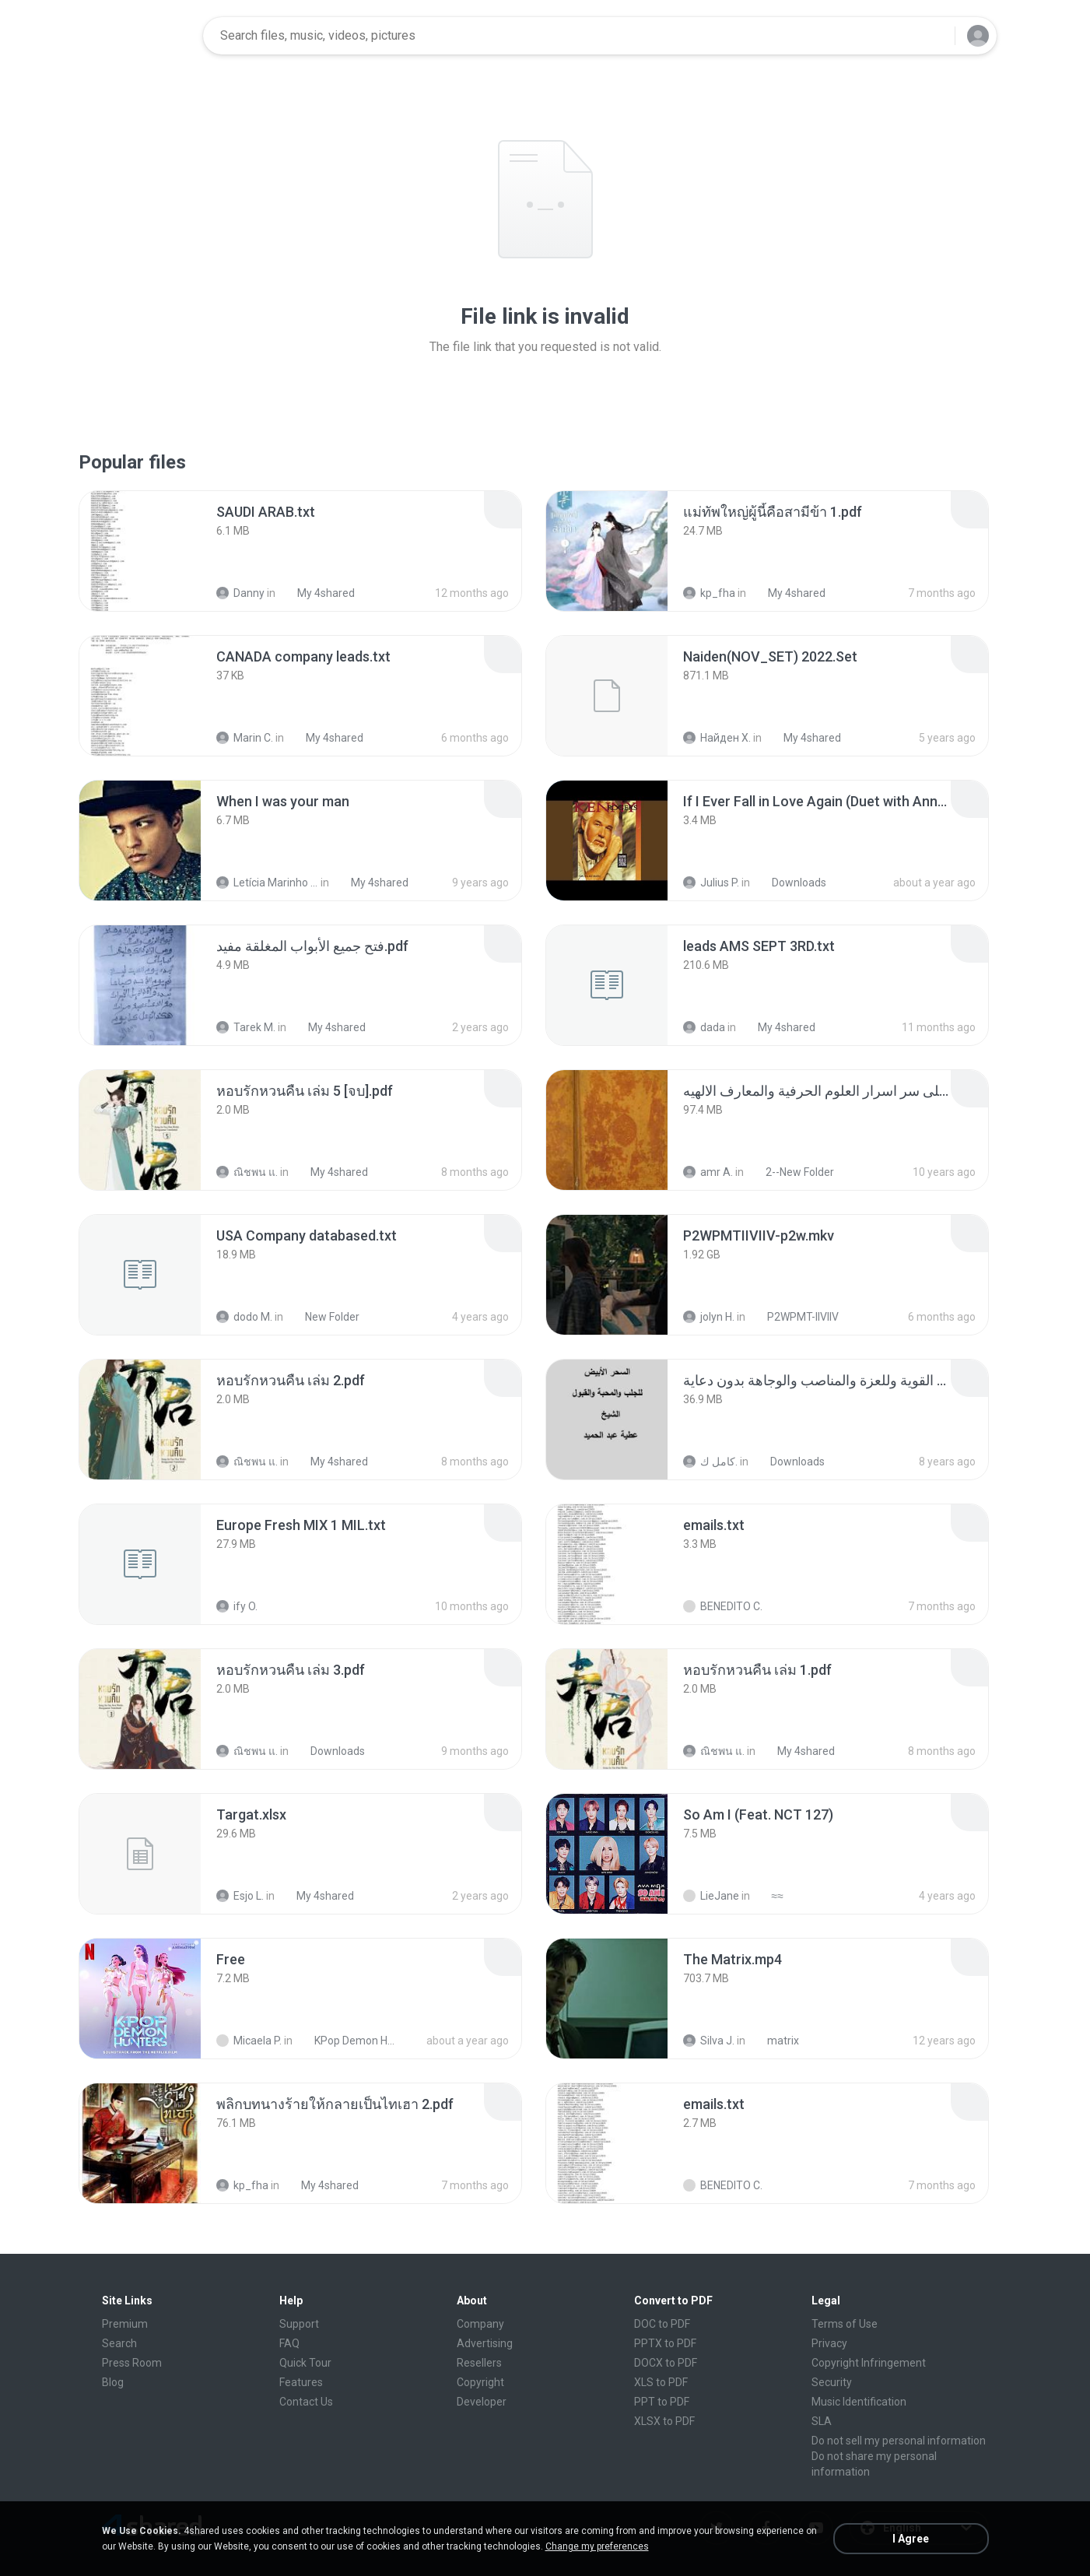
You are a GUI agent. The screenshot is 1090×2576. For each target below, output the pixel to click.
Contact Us (306, 2401)
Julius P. (711, 882)
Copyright (480, 2382)
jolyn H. (708, 1317)
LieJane (711, 1896)
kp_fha (709, 593)
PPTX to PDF (665, 2343)
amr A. (708, 1172)
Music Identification (858, 2401)
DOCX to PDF (665, 2363)
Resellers (479, 2363)
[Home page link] (141, 36)
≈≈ (769, 1896)
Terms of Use (844, 2324)
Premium (125, 2324)
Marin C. (244, 738)
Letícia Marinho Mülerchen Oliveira (267, 882)
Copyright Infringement (868, 2363)
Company (480, 2324)
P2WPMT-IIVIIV (794, 1317)
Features (301, 2382)
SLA (821, 2421)
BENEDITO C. (722, 1606)
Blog (113, 2382)
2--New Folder (791, 1172)
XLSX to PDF (664, 2421)
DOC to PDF (662, 2324)
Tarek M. (245, 1027)
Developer (481, 2401)
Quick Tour (305, 2363)
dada (704, 1027)
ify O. (237, 1606)
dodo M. (244, 1317)
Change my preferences (597, 2546)
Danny (240, 593)
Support (299, 2324)
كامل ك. (710, 1461)
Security (831, 2382)
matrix (774, 2040)
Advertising (485, 2343)
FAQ (289, 2343)
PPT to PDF (661, 2401)
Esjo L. (240, 1896)
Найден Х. (717, 738)
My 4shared (317, 593)
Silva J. (708, 2040)
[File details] (140, 551)
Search (119, 2343)
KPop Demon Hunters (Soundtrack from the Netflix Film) (348, 2040)
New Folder (323, 1317)
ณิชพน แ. (247, 1172)
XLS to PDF (661, 2382)
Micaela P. (249, 2040)
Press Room (132, 2363)
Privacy (829, 2343)
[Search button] (933, 35)
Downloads (790, 882)
